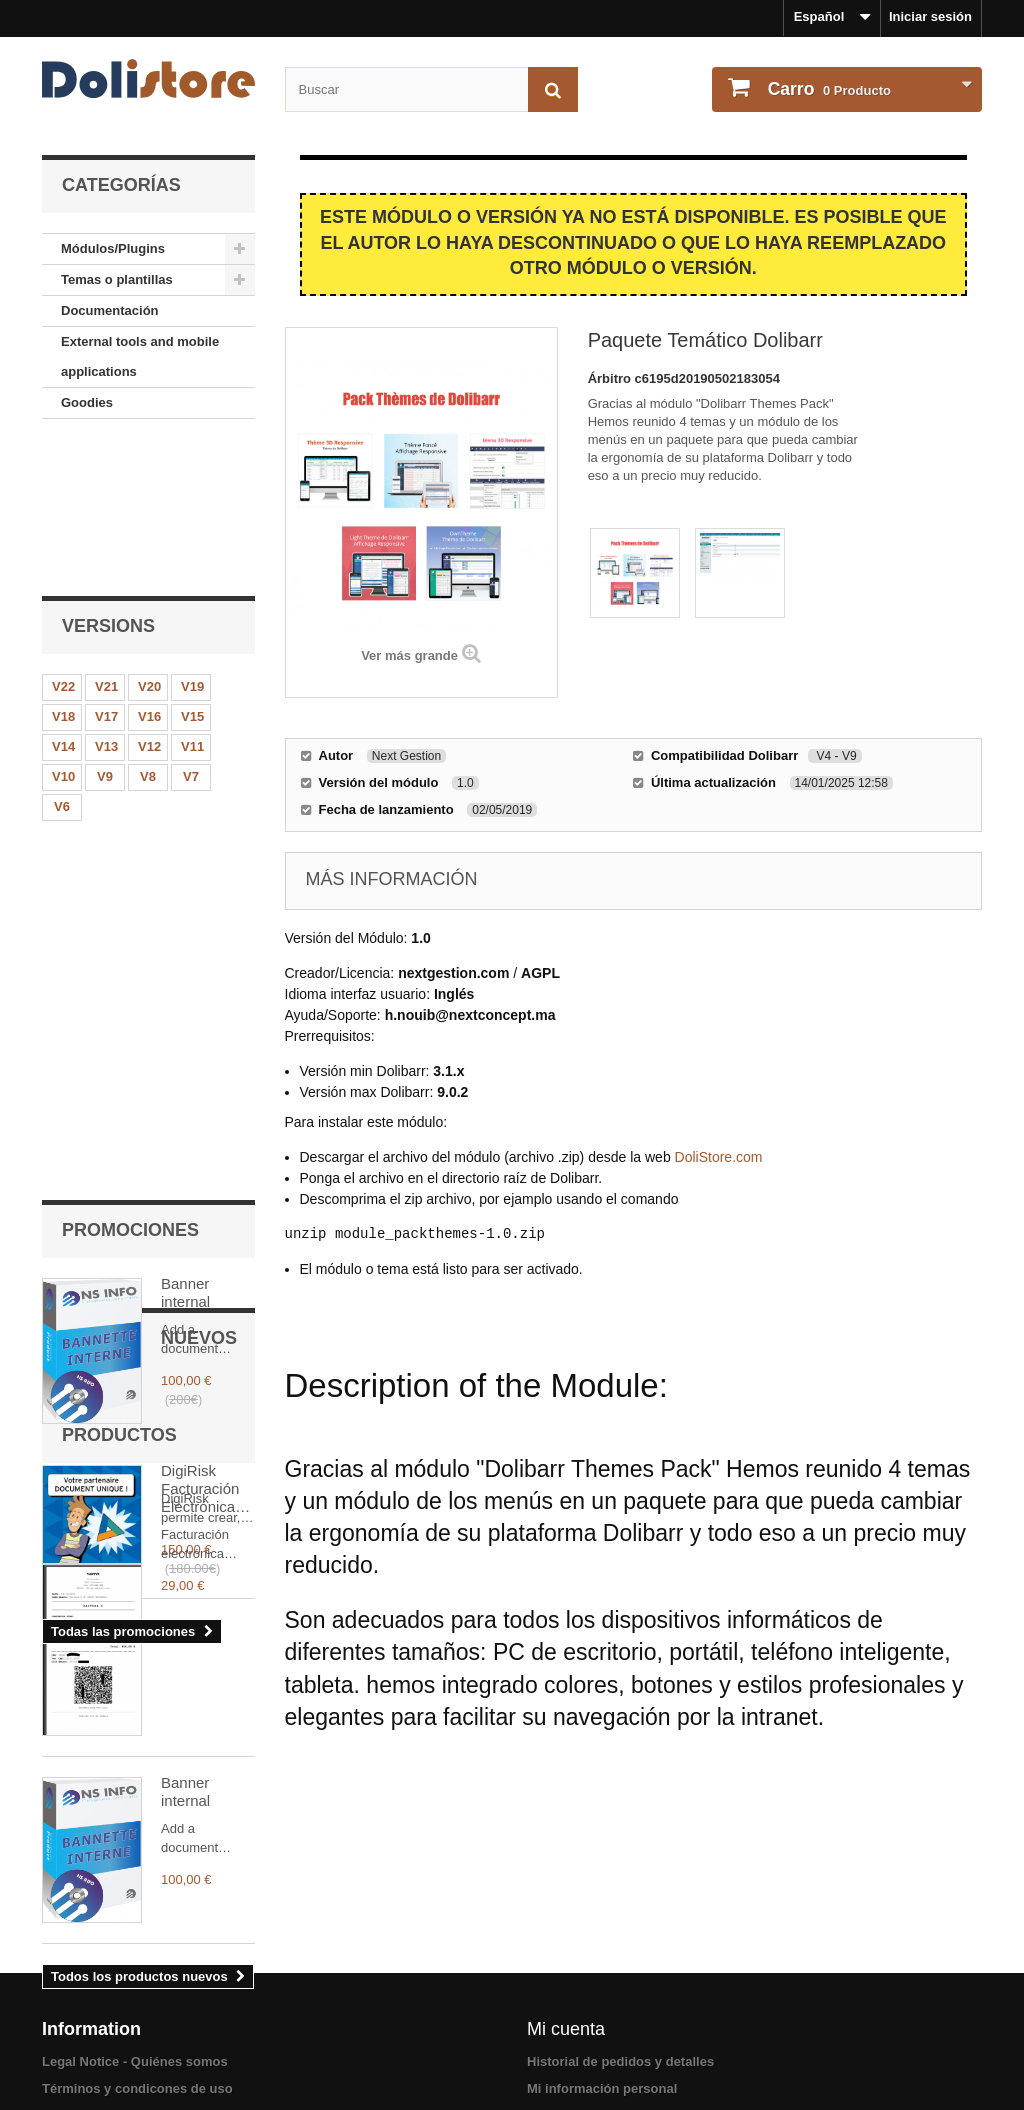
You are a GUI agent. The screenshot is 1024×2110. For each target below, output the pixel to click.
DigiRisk (188, 977)
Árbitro (611, 378)
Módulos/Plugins (113, 248)
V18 (63, 569)
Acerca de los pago (101, 2062)
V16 (149, 569)
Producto (827, 89)
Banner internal (185, 799)
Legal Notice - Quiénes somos (135, 1956)
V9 (105, 629)
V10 (63, 629)
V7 (191, 629)
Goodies (87, 402)
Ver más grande (409, 655)
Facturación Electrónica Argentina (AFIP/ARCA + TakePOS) (202, 1296)
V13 (106, 599)
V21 (106, 539)
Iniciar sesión (930, 16)
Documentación (110, 310)
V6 (62, 659)
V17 (106, 569)
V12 (149, 599)
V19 (192, 539)
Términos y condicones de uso (137, 1983)
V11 (192, 599)
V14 (63, 599)
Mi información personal (602, 1983)
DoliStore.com (719, 1157)
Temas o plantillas (117, 279)
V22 (63, 539)
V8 (148, 629)
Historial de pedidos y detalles (620, 1956)
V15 (192, 569)
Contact (66, 2036)
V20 (149, 539)
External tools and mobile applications (140, 356)
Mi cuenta (566, 1924)
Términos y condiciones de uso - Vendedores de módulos (220, 2009)
